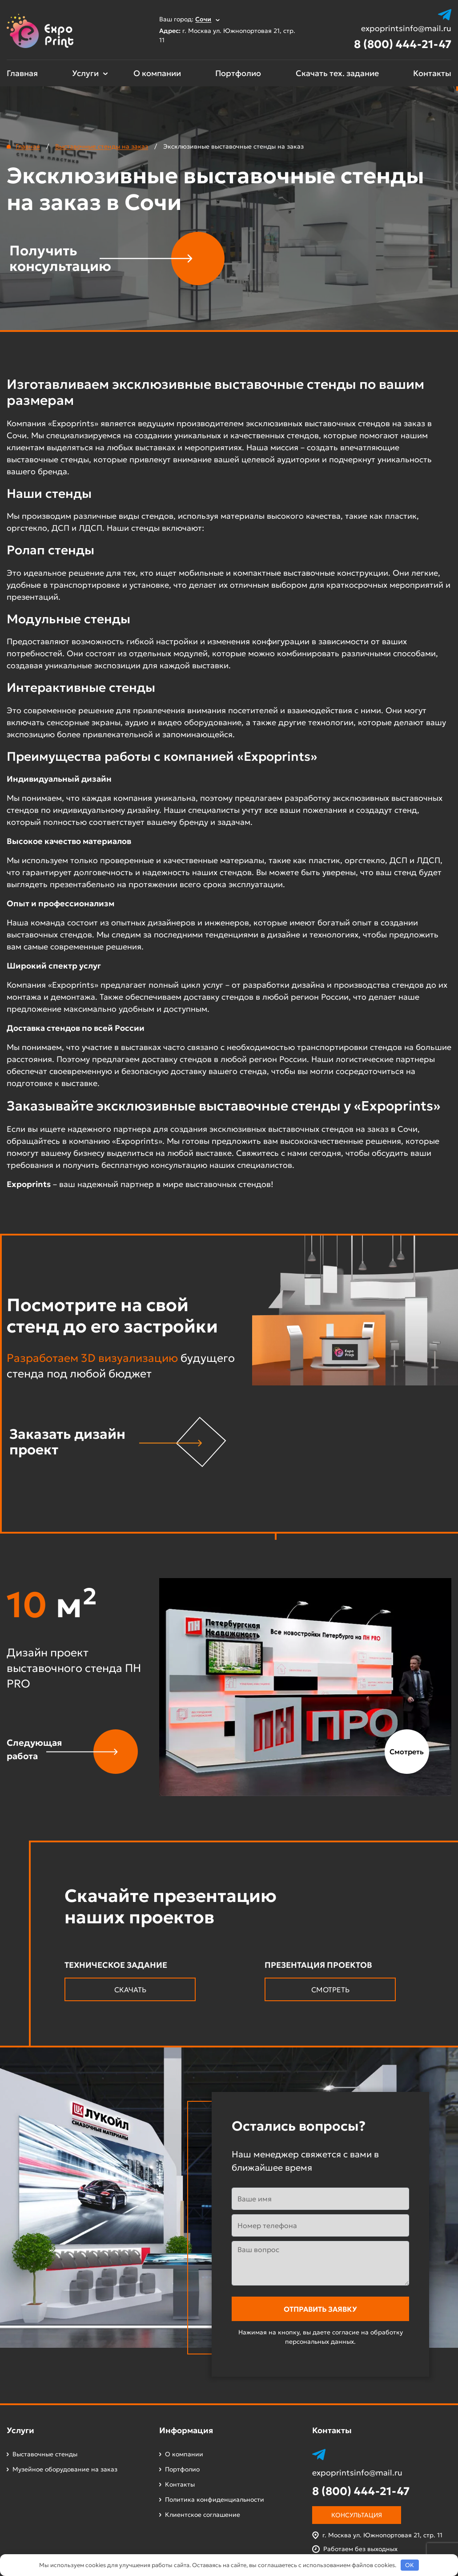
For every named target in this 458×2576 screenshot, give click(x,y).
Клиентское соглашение (202, 2515)
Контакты (432, 73)
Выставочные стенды (44, 2454)
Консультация (356, 2515)
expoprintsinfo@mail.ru (406, 28)
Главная (22, 73)
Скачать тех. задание (337, 73)
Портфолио (238, 73)
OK (409, 2565)
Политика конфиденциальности (214, 2499)
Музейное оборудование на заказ (64, 2469)
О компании (157, 73)
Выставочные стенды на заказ (101, 146)
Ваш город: (189, 19)
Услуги (85, 73)
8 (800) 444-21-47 (402, 44)
